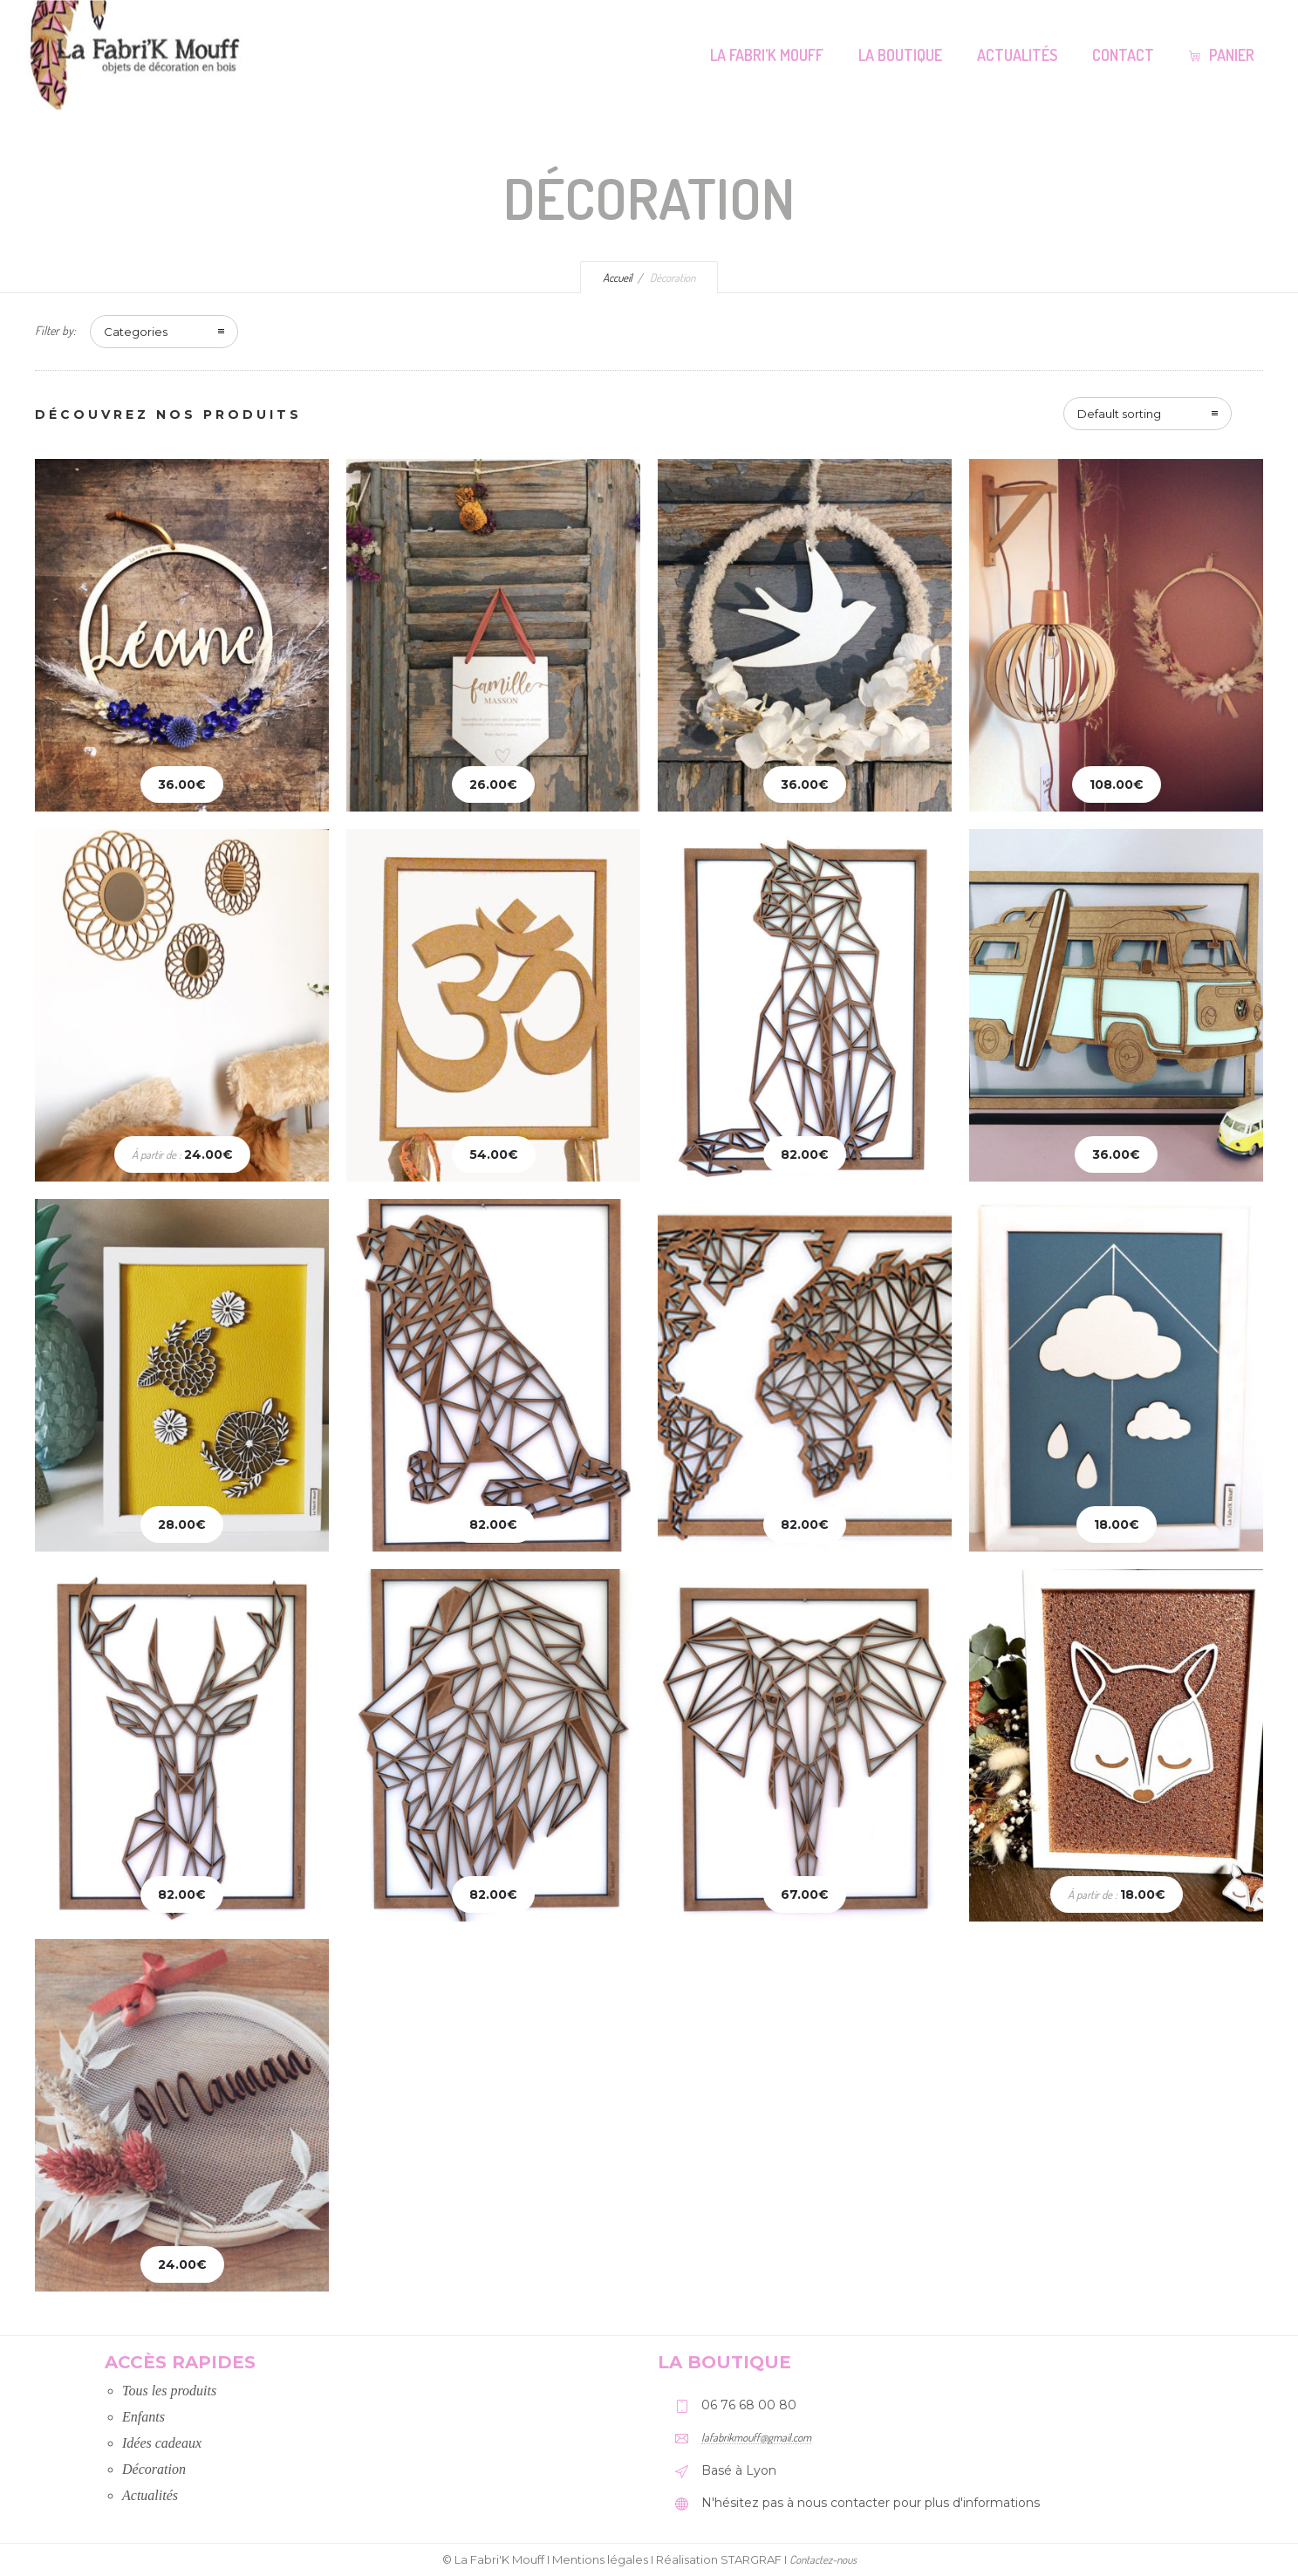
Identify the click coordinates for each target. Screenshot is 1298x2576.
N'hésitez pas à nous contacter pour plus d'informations (870, 2503)
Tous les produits (169, 2390)
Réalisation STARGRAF (719, 2559)
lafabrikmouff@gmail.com (756, 2437)
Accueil (617, 277)
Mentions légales (600, 2559)
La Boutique (900, 55)
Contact (1123, 55)
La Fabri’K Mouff (766, 55)
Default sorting (1119, 414)
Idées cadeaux (162, 2443)
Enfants (143, 2416)
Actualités (1017, 55)
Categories (135, 332)
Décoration (154, 2469)
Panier (1221, 55)
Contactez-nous (823, 2559)
